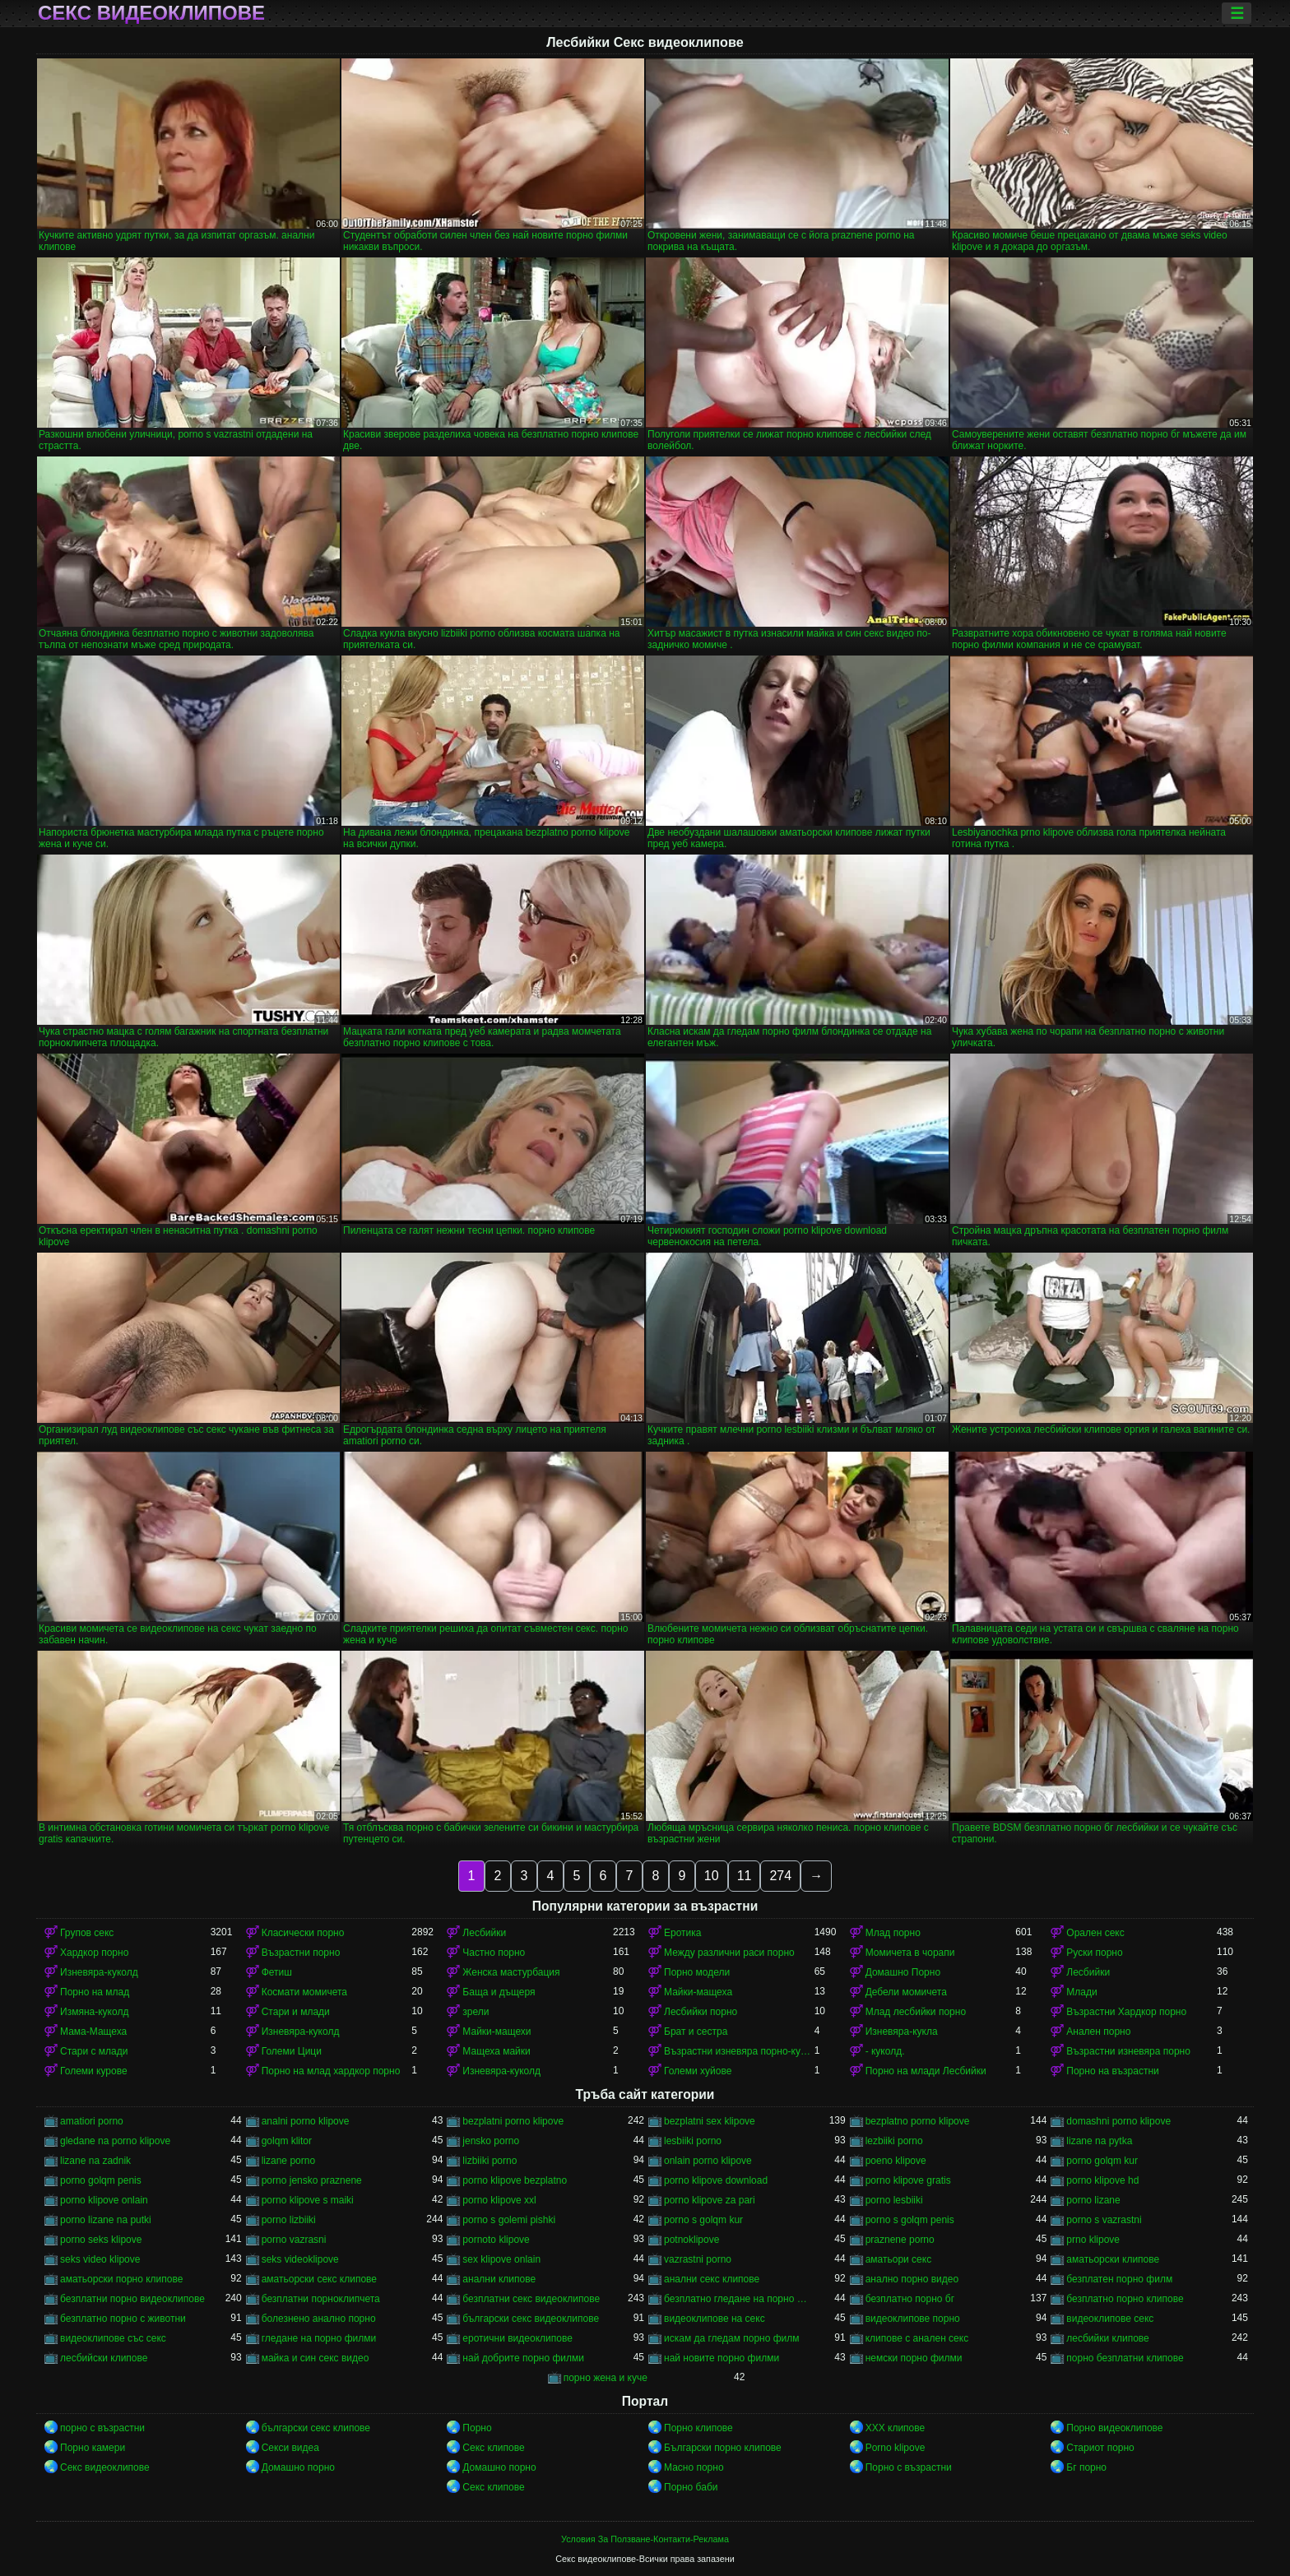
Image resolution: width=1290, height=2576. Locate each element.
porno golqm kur (1102, 2160)
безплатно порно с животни (123, 2318)
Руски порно (1094, 1952)
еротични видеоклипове (517, 2338)
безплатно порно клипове (1124, 2299)
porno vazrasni (294, 2239)
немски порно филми (914, 2358)
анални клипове (499, 2279)
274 (780, 1876)
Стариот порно (1100, 2447)
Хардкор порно (94, 1952)
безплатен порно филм (1119, 2279)
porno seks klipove (101, 2239)
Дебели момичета (906, 1992)
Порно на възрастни (1112, 2071)
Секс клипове (493, 2447)
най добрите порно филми (523, 2358)
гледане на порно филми (319, 2338)
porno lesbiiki (894, 2200)
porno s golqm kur (703, 2220)
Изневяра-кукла (901, 2031)
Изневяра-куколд (99, 1972)
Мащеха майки (496, 2051)
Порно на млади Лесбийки (925, 2071)
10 (711, 1876)
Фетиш (277, 1972)
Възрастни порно (301, 1952)
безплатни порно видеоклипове (132, 2299)
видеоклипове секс (1109, 2318)
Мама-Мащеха (93, 2031)
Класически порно (303, 1933)
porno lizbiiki (289, 2220)
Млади (1081, 1992)
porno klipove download (716, 2180)
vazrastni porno (697, 2259)
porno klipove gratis (908, 2180)
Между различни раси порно (729, 1952)
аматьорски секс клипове (319, 2279)
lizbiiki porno (489, 2160)
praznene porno (900, 2239)
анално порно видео (912, 2279)
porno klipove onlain (104, 2200)
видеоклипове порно (912, 2318)
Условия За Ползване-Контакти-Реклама (645, 2539)
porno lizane (1093, 2200)
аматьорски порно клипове (121, 2279)
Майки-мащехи (496, 2031)
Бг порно (1086, 2467)
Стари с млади (94, 2051)
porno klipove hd (1102, 2180)
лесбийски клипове (103, 2358)
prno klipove (1093, 2239)
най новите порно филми (721, 2358)
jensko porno (490, 2141)
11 (744, 1876)
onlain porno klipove (708, 2160)
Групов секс (87, 1933)
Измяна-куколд (94, 2012)
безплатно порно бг (909, 2299)
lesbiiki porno (693, 2141)
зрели (475, 2012)
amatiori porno (91, 2121)
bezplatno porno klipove (917, 2121)
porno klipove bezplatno (514, 2180)
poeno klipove (895, 2160)
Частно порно (493, 1952)
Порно (476, 2428)
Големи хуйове (697, 2071)
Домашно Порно (902, 1972)
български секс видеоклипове (530, 2318)
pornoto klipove (495, 2239)
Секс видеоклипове (151, 13)
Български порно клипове (723, 2447)
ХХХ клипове (895, 2428)
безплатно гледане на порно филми (739, 2299)
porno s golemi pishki (508, 2220)
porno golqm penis (101, 2180)
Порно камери (92, 2447)
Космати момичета (304, 1992)
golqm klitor (287, 2141)
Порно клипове (698, 2428)
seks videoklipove (300, 2259)
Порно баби (690, 2487)
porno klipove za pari (709, 2200)
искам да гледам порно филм (732, 2338)
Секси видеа (290, 2447)
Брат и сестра (695, 2031)
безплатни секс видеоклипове (531, 2299)
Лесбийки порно (700, 2012)
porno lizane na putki (105, 2220)
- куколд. (885, 2051)
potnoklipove (691, 2239)
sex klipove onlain (501, 2259)
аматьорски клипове (1112, 2259)
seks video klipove (100, 2259)
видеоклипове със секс (113, 2338)
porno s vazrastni (1103, 2220)
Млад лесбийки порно (915, 2012)
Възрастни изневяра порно (1128, 2051)
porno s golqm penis (909, 2220)
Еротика (682, 1933)
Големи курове (94, 2071)
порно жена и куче (605, 2378)
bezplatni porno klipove (513, 2121)
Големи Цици (292, 2051)
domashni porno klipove (1118, 2121)
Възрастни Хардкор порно (1126, 2012)
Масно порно (694, 2467)
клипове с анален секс (917, 2338)
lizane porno (288, 2160)
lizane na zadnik (95, 2160)
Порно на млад (94, 1992)
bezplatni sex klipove (709, 2121)
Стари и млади (296, 2012)
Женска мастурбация (510, 1972)
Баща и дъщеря (498, 1992)
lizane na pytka (1099, 2141)
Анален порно (1098, 2031)
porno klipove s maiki (308, 2200)
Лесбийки (484, 1933)
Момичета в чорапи (910, 1952)
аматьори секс (898, 2259)
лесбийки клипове (1107, 2338)
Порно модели (697, 1972)
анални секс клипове (711, 2279)
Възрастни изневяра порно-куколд (739, 2051)
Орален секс (1095, 1933)
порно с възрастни (102, 2428)
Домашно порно (298, 2467)
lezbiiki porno (894, 2141)
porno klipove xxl (499, 2200)
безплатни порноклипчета (321, 2299)
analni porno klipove (306, 2121)
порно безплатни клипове (1124, 2358)
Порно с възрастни (908, 2467)
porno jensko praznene (312, 2180)
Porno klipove (895, 2447)
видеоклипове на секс (714, 2318)
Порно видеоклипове (1114, 2428)
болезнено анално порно (319, 2318)
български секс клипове (316, 2428)
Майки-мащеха (698, 1992)
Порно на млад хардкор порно (331, 2071)
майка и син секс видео (315, 2358)
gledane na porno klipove (115, 2141)
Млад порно (893, 1933)
